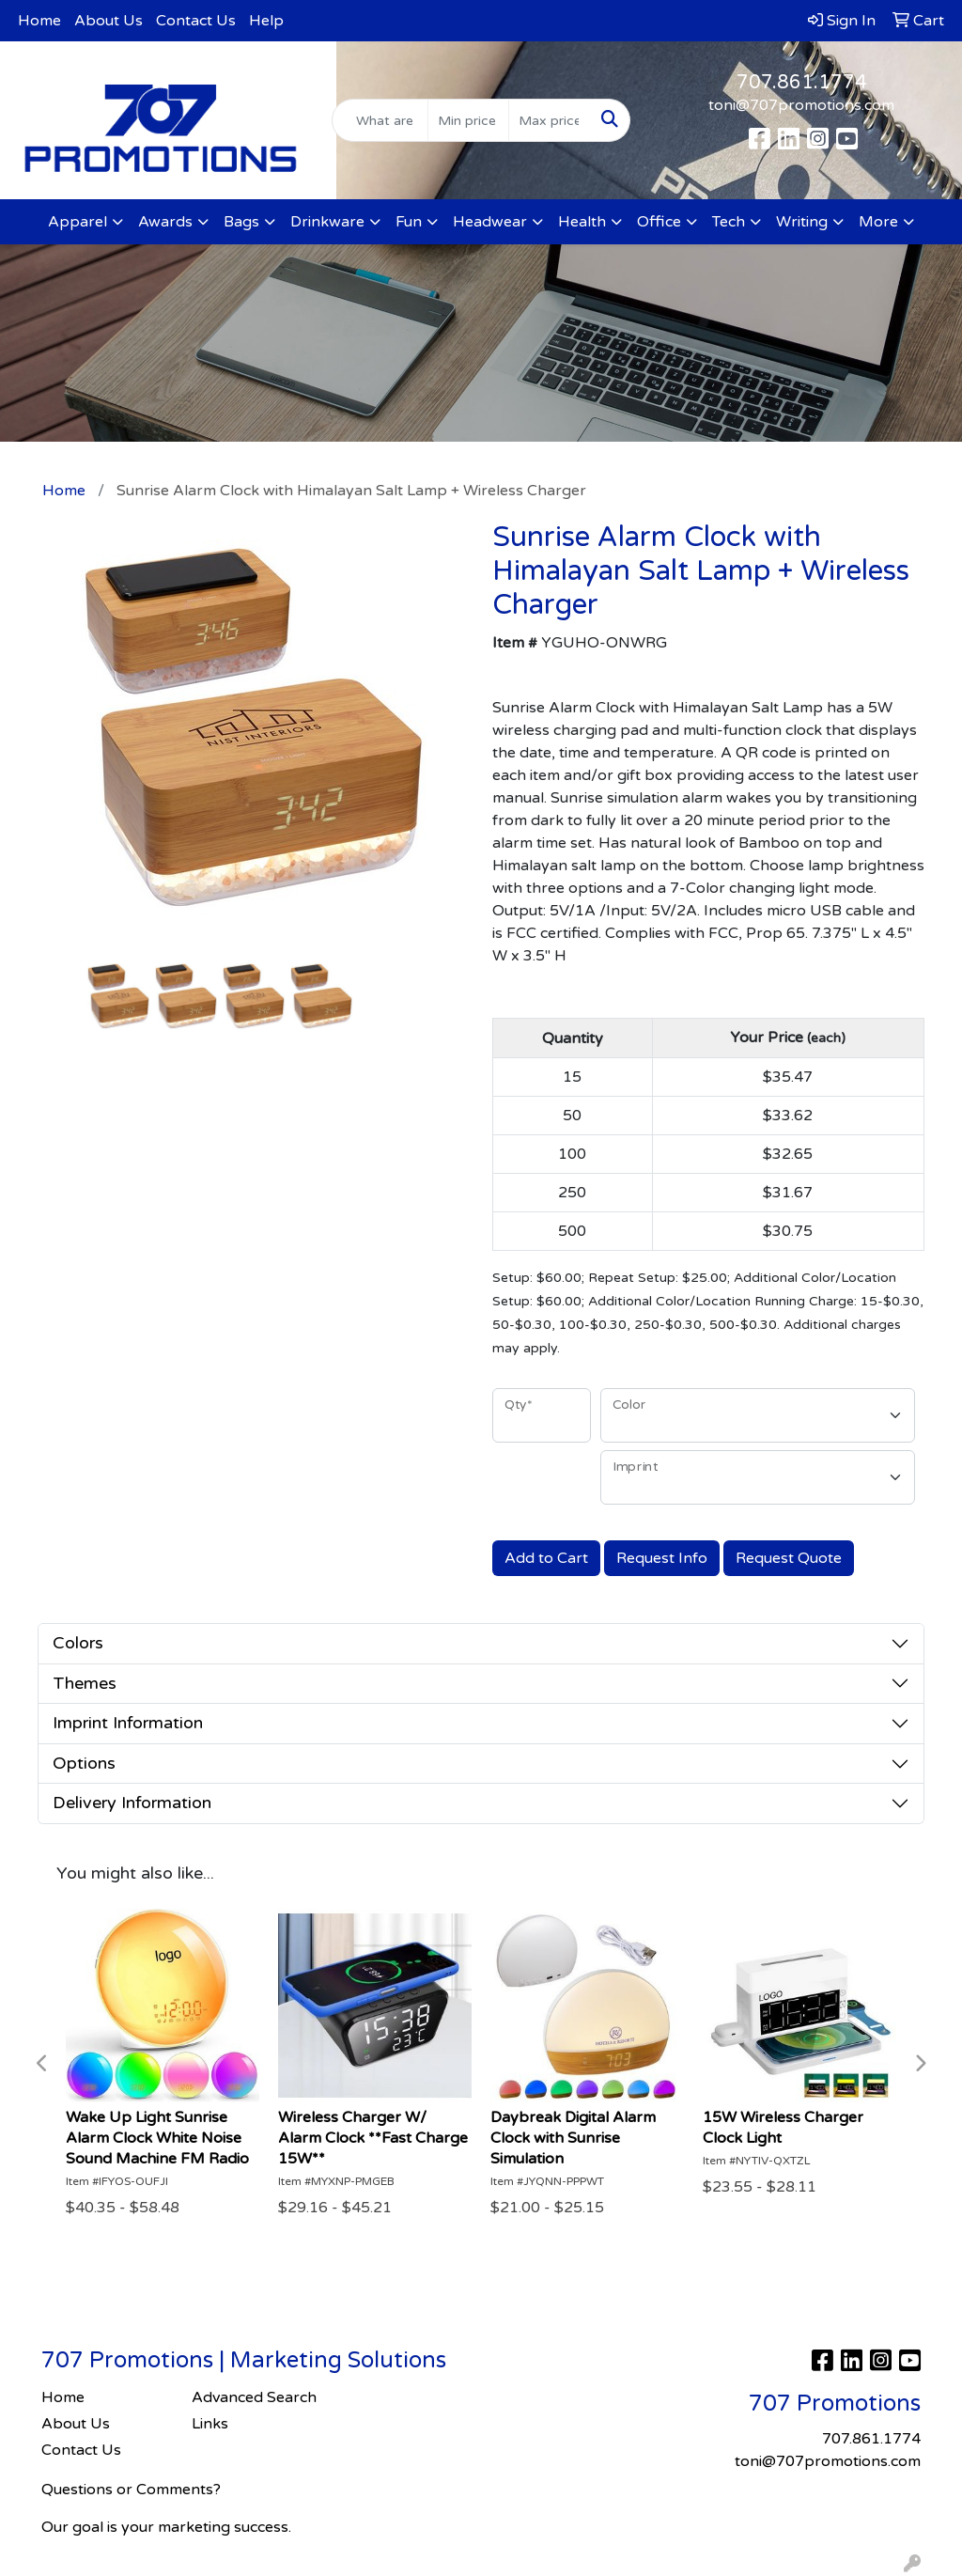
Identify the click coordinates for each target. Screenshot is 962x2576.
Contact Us (196, 20)
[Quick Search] (379, 120)
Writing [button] (802, 221)
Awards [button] (165, 221)
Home (39, 20)
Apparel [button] (77, 221)
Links (210, 2423)
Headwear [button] (490, 221)
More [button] (878, 221)
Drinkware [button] (327, 221)
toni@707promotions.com (801, 105)
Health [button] (582, 221)
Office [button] (659, 221)
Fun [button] (409, 221)
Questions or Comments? (131, 2489)
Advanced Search (254, 2397)
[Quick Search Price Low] (468, 120)
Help (266, 20)
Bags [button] (241, 221)
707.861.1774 (802, 82)
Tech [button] (728, 221)
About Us (108, 20)
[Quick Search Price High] (549, 120)
